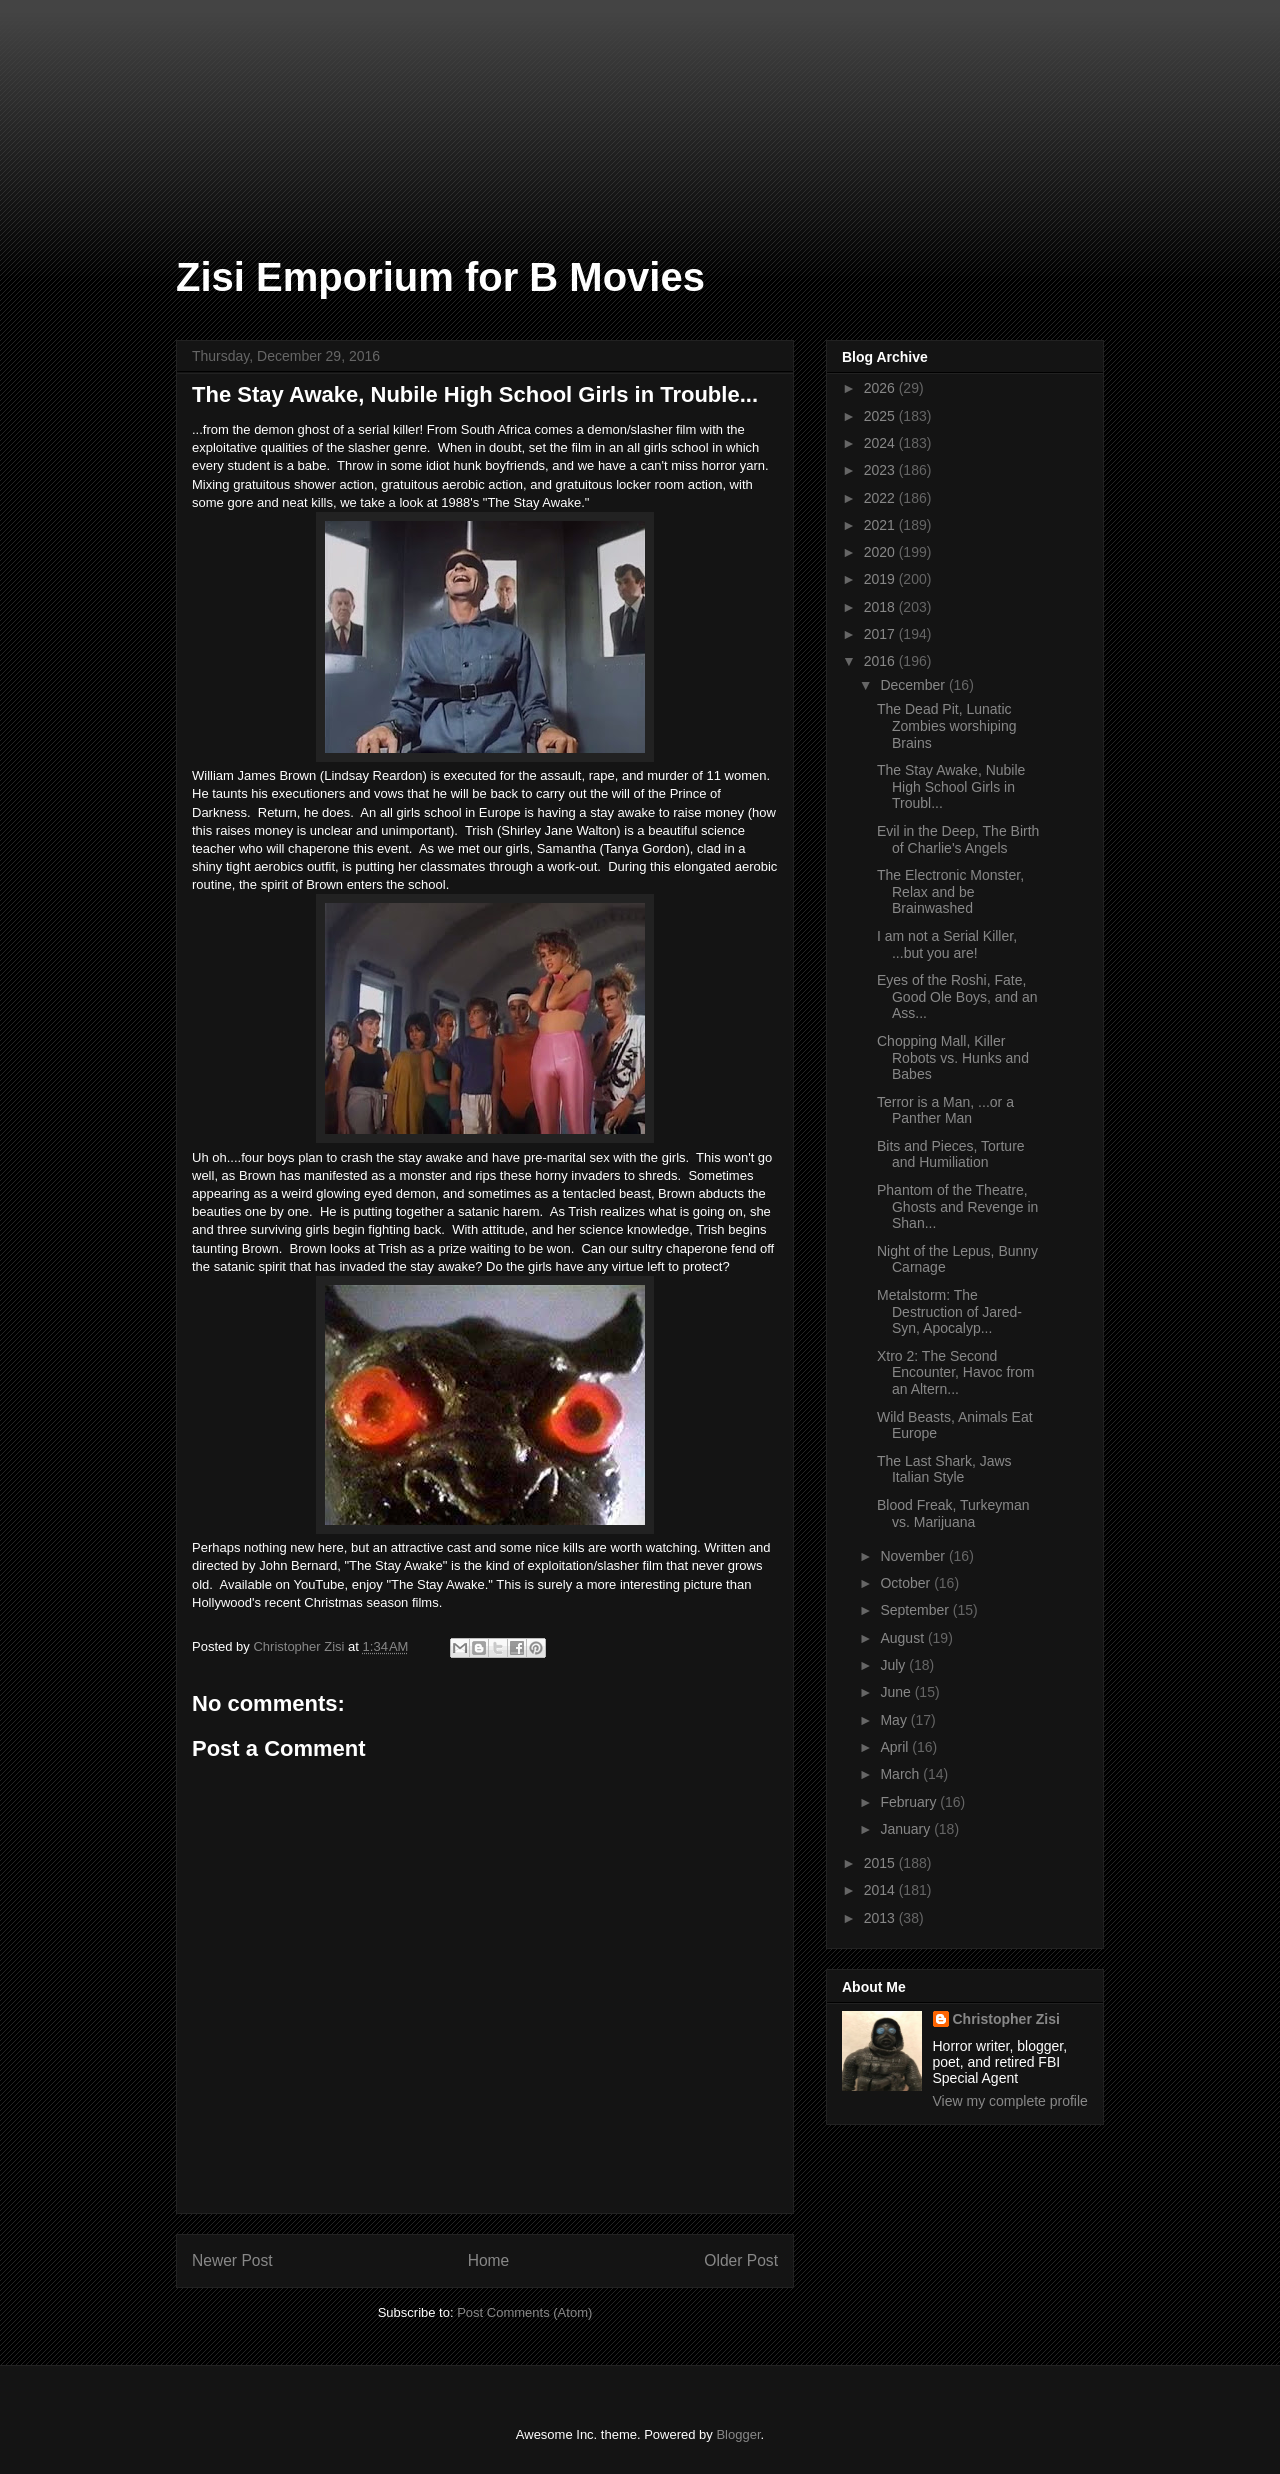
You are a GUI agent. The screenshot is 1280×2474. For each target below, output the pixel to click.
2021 (881, 525)
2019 (881, 579)
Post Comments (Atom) (524, 2312)
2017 (881, 634)
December (914, 685)
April (896, 1747)
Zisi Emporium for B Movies (440, 277)
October (907, 1583)
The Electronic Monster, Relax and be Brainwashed (950, 892)
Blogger (738, 2434)
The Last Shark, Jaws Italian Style (944, 1469)
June (897, 1692)
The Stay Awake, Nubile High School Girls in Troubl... (951, 787)
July (894, 1665)
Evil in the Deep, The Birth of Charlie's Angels (958, 839)
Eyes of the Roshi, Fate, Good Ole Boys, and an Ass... (957, 997)
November (914, 1556)
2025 (881, 416)
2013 (881, 1918)
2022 (881, 498)
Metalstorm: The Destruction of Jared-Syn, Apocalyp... (949, 1312)
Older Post (741, 2260)
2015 (881, 1863)
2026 (881, 388)
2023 (881, 470)
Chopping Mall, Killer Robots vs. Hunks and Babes (953, 1058)
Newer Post (232, 2260)
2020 (881, 552)
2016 (881, 661)
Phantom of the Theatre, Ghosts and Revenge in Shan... (957, 1207)
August (903, 1638)
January (907, 1829)
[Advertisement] (100, 100)
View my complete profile (1010, 2101)
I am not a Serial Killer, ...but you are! (947, 944)
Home (489, 2260)
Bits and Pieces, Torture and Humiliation (951, 1154)
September (916, 1610)
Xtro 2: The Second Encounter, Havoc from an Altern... (955, 1373)
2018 (881, 607)
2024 (881, 443)
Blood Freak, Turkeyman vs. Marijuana (953, 1513)
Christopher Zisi (1006, 2019)
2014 (881, 1890)
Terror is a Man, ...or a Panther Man (945, 1110)
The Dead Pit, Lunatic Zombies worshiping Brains (947, 726)
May (895, 1720)
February (910, 1802)
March (901, 1774)
